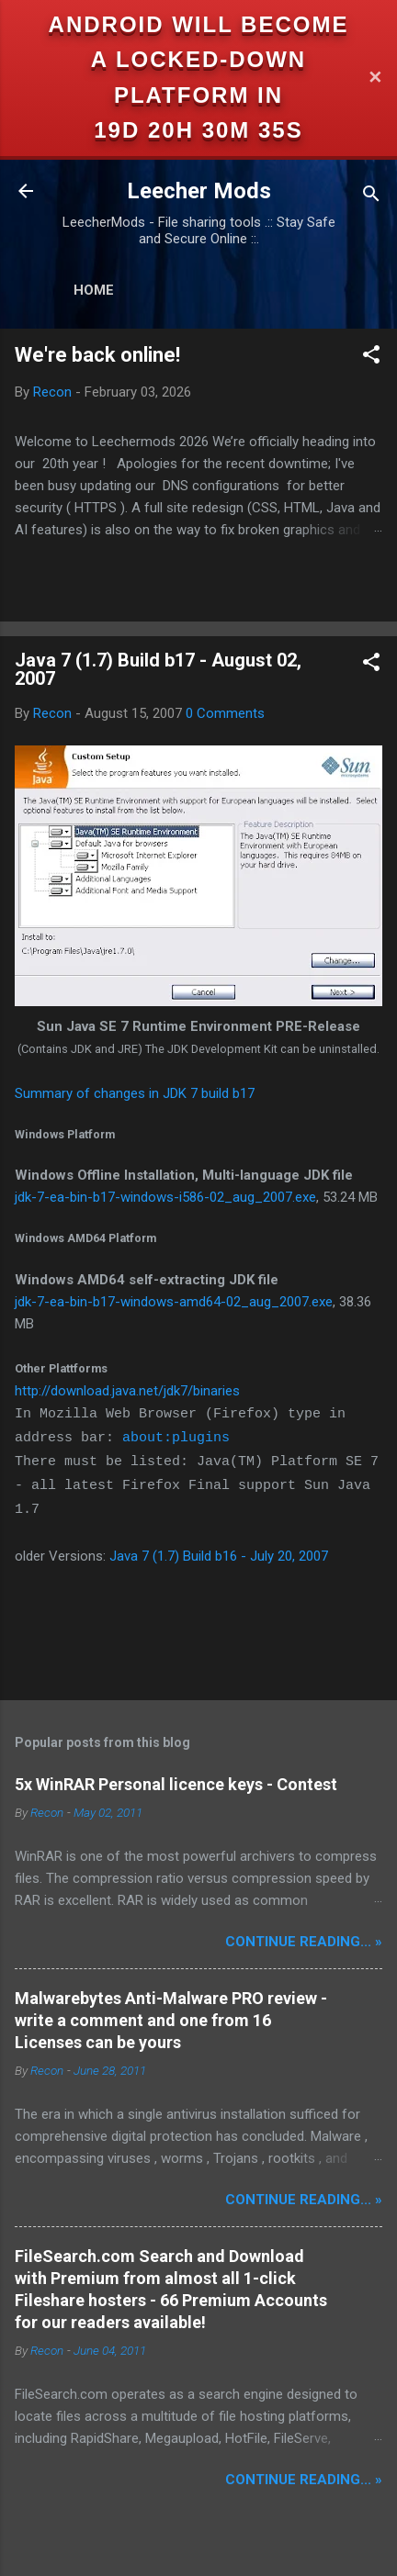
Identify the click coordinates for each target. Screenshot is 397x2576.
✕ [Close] (375, 77)
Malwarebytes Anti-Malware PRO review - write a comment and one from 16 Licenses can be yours (171, 2020)
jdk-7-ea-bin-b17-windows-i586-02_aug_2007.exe (165, 1197)
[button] (371, 357)
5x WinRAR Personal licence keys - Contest (176, 1784)
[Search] (371, 197)
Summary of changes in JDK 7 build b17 (135, 1093)
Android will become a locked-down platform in (199, 59)
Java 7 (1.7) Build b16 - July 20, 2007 (218, 1556)
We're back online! (97, 354)
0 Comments (225, 713)
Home (94, 290)
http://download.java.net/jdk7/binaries (127, 1391)
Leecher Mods (199, 191)
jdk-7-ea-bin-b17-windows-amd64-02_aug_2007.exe (174, 1302)
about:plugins (176, 1438)
